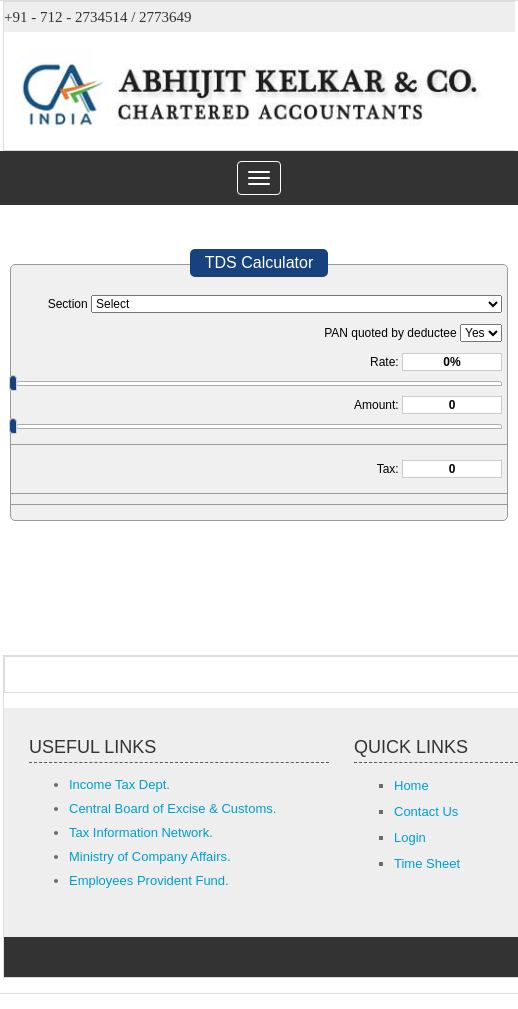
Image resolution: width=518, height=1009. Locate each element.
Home (411, 785)
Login (410, 837)
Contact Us (426, 811)
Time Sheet (427, 863)
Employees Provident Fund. (149, 880)
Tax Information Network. (141, 832)
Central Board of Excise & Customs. (172, 808)
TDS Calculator (259, 262)
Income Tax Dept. (119, 784)
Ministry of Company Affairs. (150, 856)
